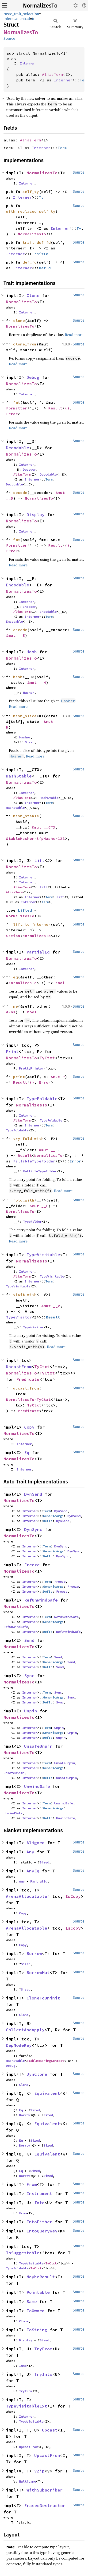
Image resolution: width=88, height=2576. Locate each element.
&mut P (58, 1076)
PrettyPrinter (31, 1068)
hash (18, 676)
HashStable (19, 776)
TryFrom (43, 2349)
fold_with (23, 1200)
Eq (26, 1452)
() (67, 408)
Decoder (29, 469)
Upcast (49, 2430)
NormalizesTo (40, 5)
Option (13, 935)
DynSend (33, 1494)
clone (19, 320)
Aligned (36, 1842)
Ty (41, 197)
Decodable (17, 447)
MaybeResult (41, 2277)
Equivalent (47, 2093)
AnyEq (33, 1871)
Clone (33, 295)
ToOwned (36, 2310)
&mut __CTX (43, 827)
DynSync (33, 1529)
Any (30, 1852)
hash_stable (26, 815)
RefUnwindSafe (41, 1600)
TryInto (43, 2374)
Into (39, 2202)
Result (55, 408)
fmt (16, 402)
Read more (74, 334)
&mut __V (50, 1305)
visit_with (25, 1294)
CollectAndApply (25, 2029)
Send (29, 1640)
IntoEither (39, 2221)
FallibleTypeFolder (34, 1161)
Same (32, 2301)
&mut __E (15, 635)
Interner (27, 63)
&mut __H (36, 682)
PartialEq (38, 952)
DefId (45, 267)
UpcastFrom (19, 1366)
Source (9, 38)
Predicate (27, 1379)
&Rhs (10, 1012)
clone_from (25, 344)
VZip (39, 2471)
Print (12, 1051)
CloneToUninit (43, 1998)
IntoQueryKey (42, 2231)
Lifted (25, 910)
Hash (32, 651)
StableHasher (20, 838)
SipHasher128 (51, 838)
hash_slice (25, 715)
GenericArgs (53, 1516)
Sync (29, 1675)
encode (20, 629)
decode (20, 492)
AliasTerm (52, 74)
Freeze (32, 1564)
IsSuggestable (22, 2253)
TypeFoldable (42, 1098)
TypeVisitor (19, 1317)
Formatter (16, 408)
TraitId (40, 253)
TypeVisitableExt (26, 2406)
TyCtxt (47, 1058)
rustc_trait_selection (21, 14)
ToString (37, 2329)
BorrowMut (38, 1972)
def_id (30, 262)
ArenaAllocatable (26, 1896)
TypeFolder (32, 1221)
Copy (29, 1427)
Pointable (38, 2292)
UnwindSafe (37, 1786)
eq (15, 977)
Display (36, 514)
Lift (39, 860)
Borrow (34, 1953)
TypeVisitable (43, 1254)
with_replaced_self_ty (30, 211)
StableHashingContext (45, 2061)
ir (33, 18)
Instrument (39, 2193)
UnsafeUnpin (38, 1746)
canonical (21, 18)
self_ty (31, 191)
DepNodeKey (19, 2045)
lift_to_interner (32, 924)
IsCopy (73, 1896)
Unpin (30, 1711)
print (19, 1076)
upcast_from (26, 1388)
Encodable (17, 585)
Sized (29, 742)
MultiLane (27, 2481)
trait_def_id (37, 242)
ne (15, 1006)
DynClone (37, 2074)
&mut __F (48, 1149)
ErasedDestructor (44, 2505)
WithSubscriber (45, 2490)
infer (7, 18)
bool (60, 982)
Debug (33, 377)
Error (12, 413)
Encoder (29, 607)
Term (62, 147)
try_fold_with (28, 1138)
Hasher (28, 692)
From (32, 2184)
